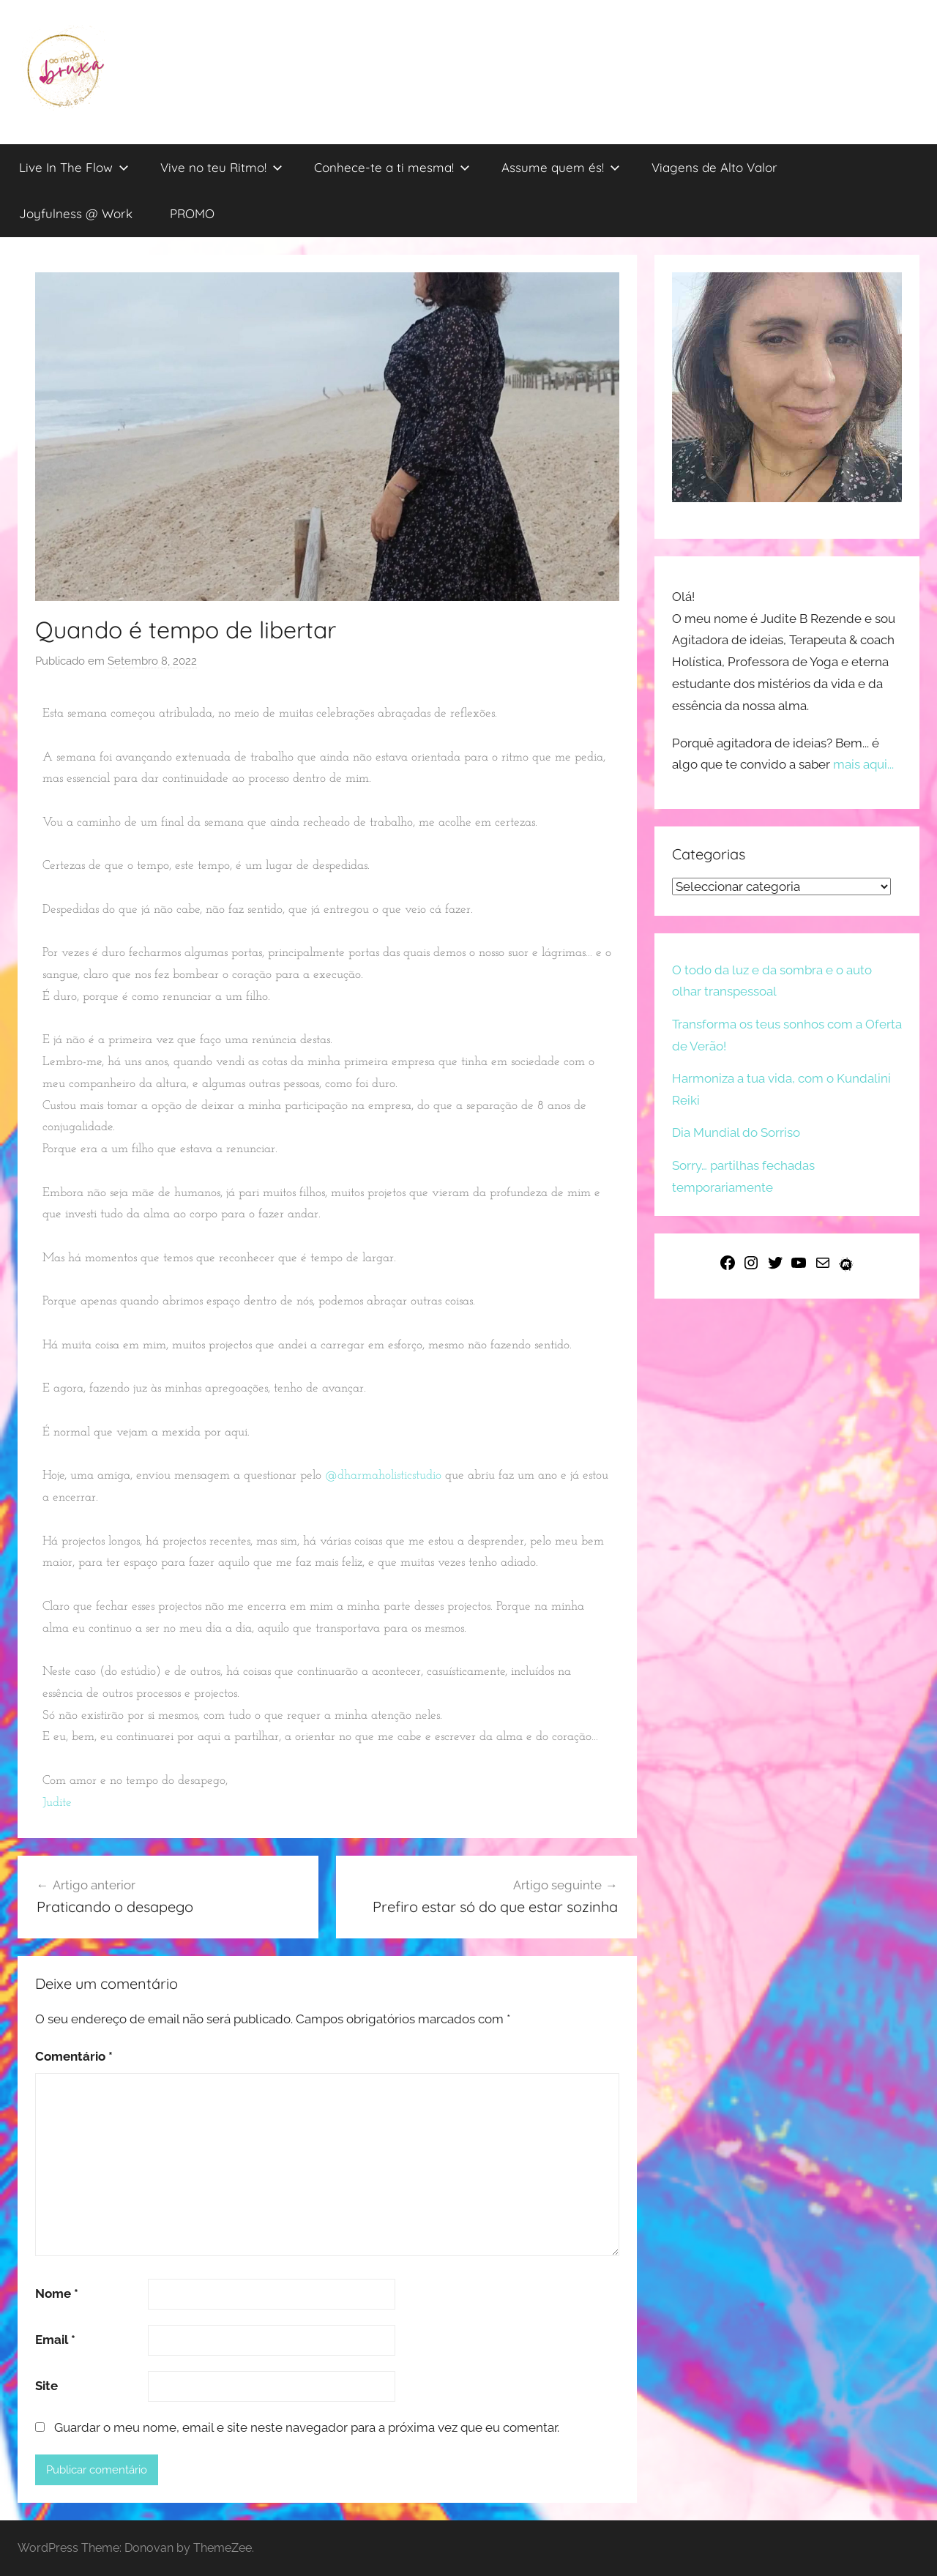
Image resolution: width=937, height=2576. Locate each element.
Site (46, 2385)
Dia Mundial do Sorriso (736, 1132)
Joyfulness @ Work (75, 213)
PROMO (192, 213)
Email (55, 2339)
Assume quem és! (560, 167)
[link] (57, 1802)
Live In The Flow (74, 167)
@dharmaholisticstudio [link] (383, 1475)
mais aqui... (863, 764)
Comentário (74, 2056)
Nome (56, 2293)
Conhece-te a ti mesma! (392, 167)
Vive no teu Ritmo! (221, 167)
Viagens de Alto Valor (714, 167)
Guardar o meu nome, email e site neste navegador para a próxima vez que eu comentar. (306, 2427)
